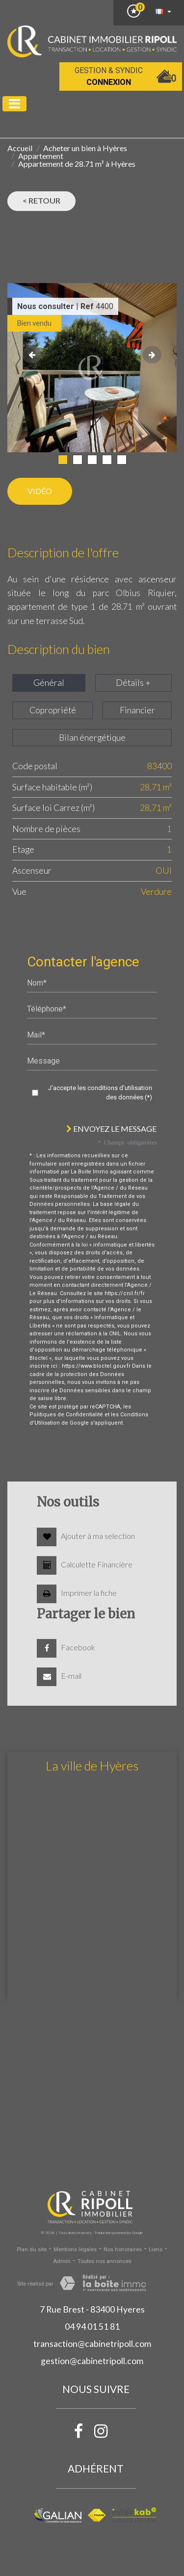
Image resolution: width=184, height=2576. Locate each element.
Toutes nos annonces (104, 2261)
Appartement (40, 155)
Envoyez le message (111, 1128)
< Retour (41, 200)
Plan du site (32, 2249)
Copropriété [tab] (52, 710)
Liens (155, 2249)
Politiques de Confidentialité (66, 1414)
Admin (62, 2261)
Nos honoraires (123, 2249)
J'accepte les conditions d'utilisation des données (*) (100, 1092)
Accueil (19, 148)
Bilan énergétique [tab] (92, 737)
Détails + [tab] (133, 682)
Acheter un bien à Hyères (85, 148)
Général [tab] (48, 682)
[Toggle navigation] (14, 103)
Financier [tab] (137, 710)
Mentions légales (75, 2249)
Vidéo (39, 490)
